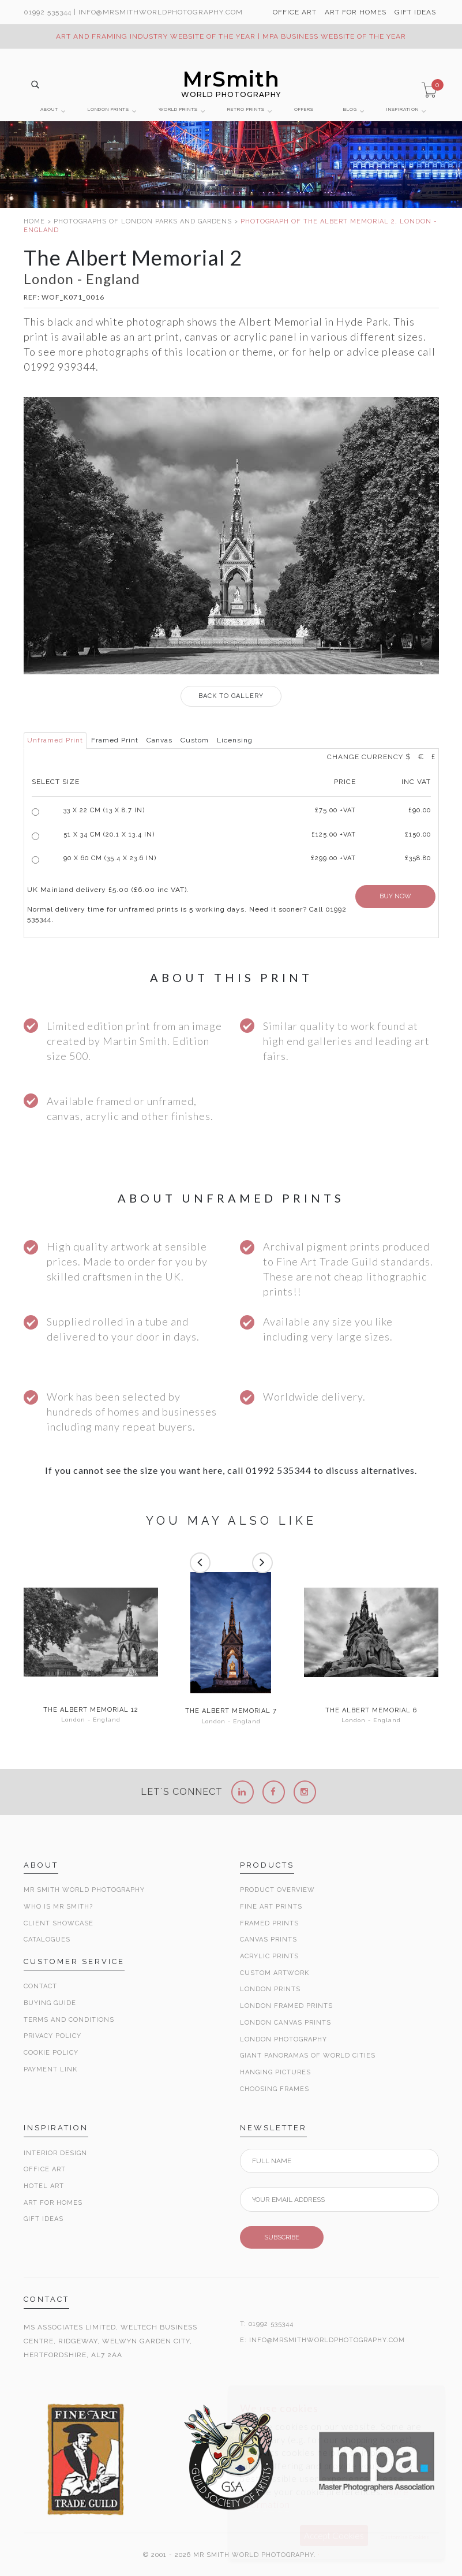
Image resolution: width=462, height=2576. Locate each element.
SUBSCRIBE (281, 2237)
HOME (34, 221)
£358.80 (418, 858)
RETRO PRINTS (246, 109)
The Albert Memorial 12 (90, 1710)
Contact (40, 1986)
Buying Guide (50, 2003)
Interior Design (55, 2153)
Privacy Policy (52, 2036)
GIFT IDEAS (415, 12)
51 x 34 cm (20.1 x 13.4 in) (109, 834)
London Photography (283, 2039)
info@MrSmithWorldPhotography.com (160, 12)
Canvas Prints (268, 1939)
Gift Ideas (43, 2219)
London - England (91, 1719)
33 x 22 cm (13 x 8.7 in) (104, 810)
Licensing (235, 740)
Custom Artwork (274, 1973)
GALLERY (231, 696)
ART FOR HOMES (355, 12)
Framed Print (114, 740)
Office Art (45, 2169)
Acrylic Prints (269, 1956)
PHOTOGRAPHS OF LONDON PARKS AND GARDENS (143, 221)
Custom (195, 740)
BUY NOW (395, 896)
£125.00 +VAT (333, 834)
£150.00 (418, 834)
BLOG (350, 109)
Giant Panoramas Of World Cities (307, 2055)
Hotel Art (44, 2186)
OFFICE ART (295, 12)
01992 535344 (48, 12)
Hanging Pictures (275, 2072)
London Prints (270, 1989)
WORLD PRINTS (178, 109)
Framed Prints (269, 1923)
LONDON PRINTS (108, 109)
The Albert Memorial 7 (231, 1711)
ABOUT (49, 109)
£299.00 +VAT (333, 858)
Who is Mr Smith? (58, 1906)
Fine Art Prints (271, 1906)
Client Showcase (58, 1923)
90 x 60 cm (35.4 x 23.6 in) (109, 858)
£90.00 (419, 810)
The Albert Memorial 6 (371, 1710)
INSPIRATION (402, 109)
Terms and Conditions (69, 2020)
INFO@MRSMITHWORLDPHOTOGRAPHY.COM (327, 2340)
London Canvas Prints (285, 2022)
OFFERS (304, 109)
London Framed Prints (286, 2006)
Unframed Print (55, 740)
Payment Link (50, 2069)
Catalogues (47, 1939)
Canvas (159, 740)
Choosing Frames (274, 2089)
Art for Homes (53, 2203)
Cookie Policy (51, 2052)
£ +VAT (335, 810)
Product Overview (277, 1890)
